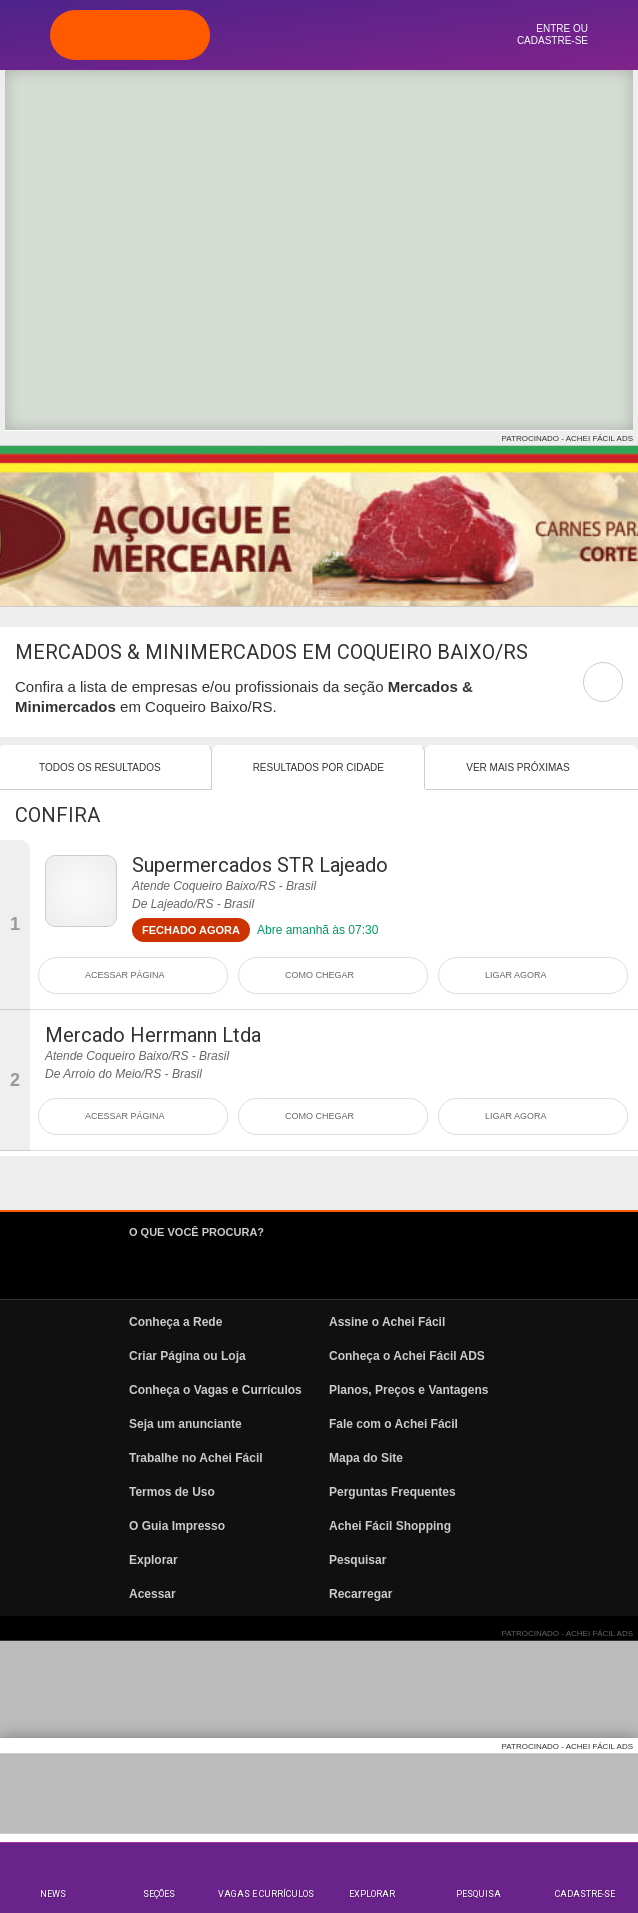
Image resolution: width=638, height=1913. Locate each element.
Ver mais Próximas (517, 767)
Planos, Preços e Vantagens (408, 1390)
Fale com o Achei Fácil (393, 1424)
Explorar (372, 1894)
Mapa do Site (366, 1458)
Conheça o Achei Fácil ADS (407, 1356)
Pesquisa (478, 1894)
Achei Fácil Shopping (390, 1526)
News (53, 1894)
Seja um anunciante (185, 1424)
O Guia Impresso (177, 1526)
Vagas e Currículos (266, 1894)
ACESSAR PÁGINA (125, 975)
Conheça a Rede (175, 1322)
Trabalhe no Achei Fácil (196, 1458)
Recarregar (360, 1594)
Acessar (152, 1594)
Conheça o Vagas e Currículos (215, 1390)
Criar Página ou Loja (187, 1356)
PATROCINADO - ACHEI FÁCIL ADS (567, 438)
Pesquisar (357, 1560)
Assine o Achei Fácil (387, 1322)
